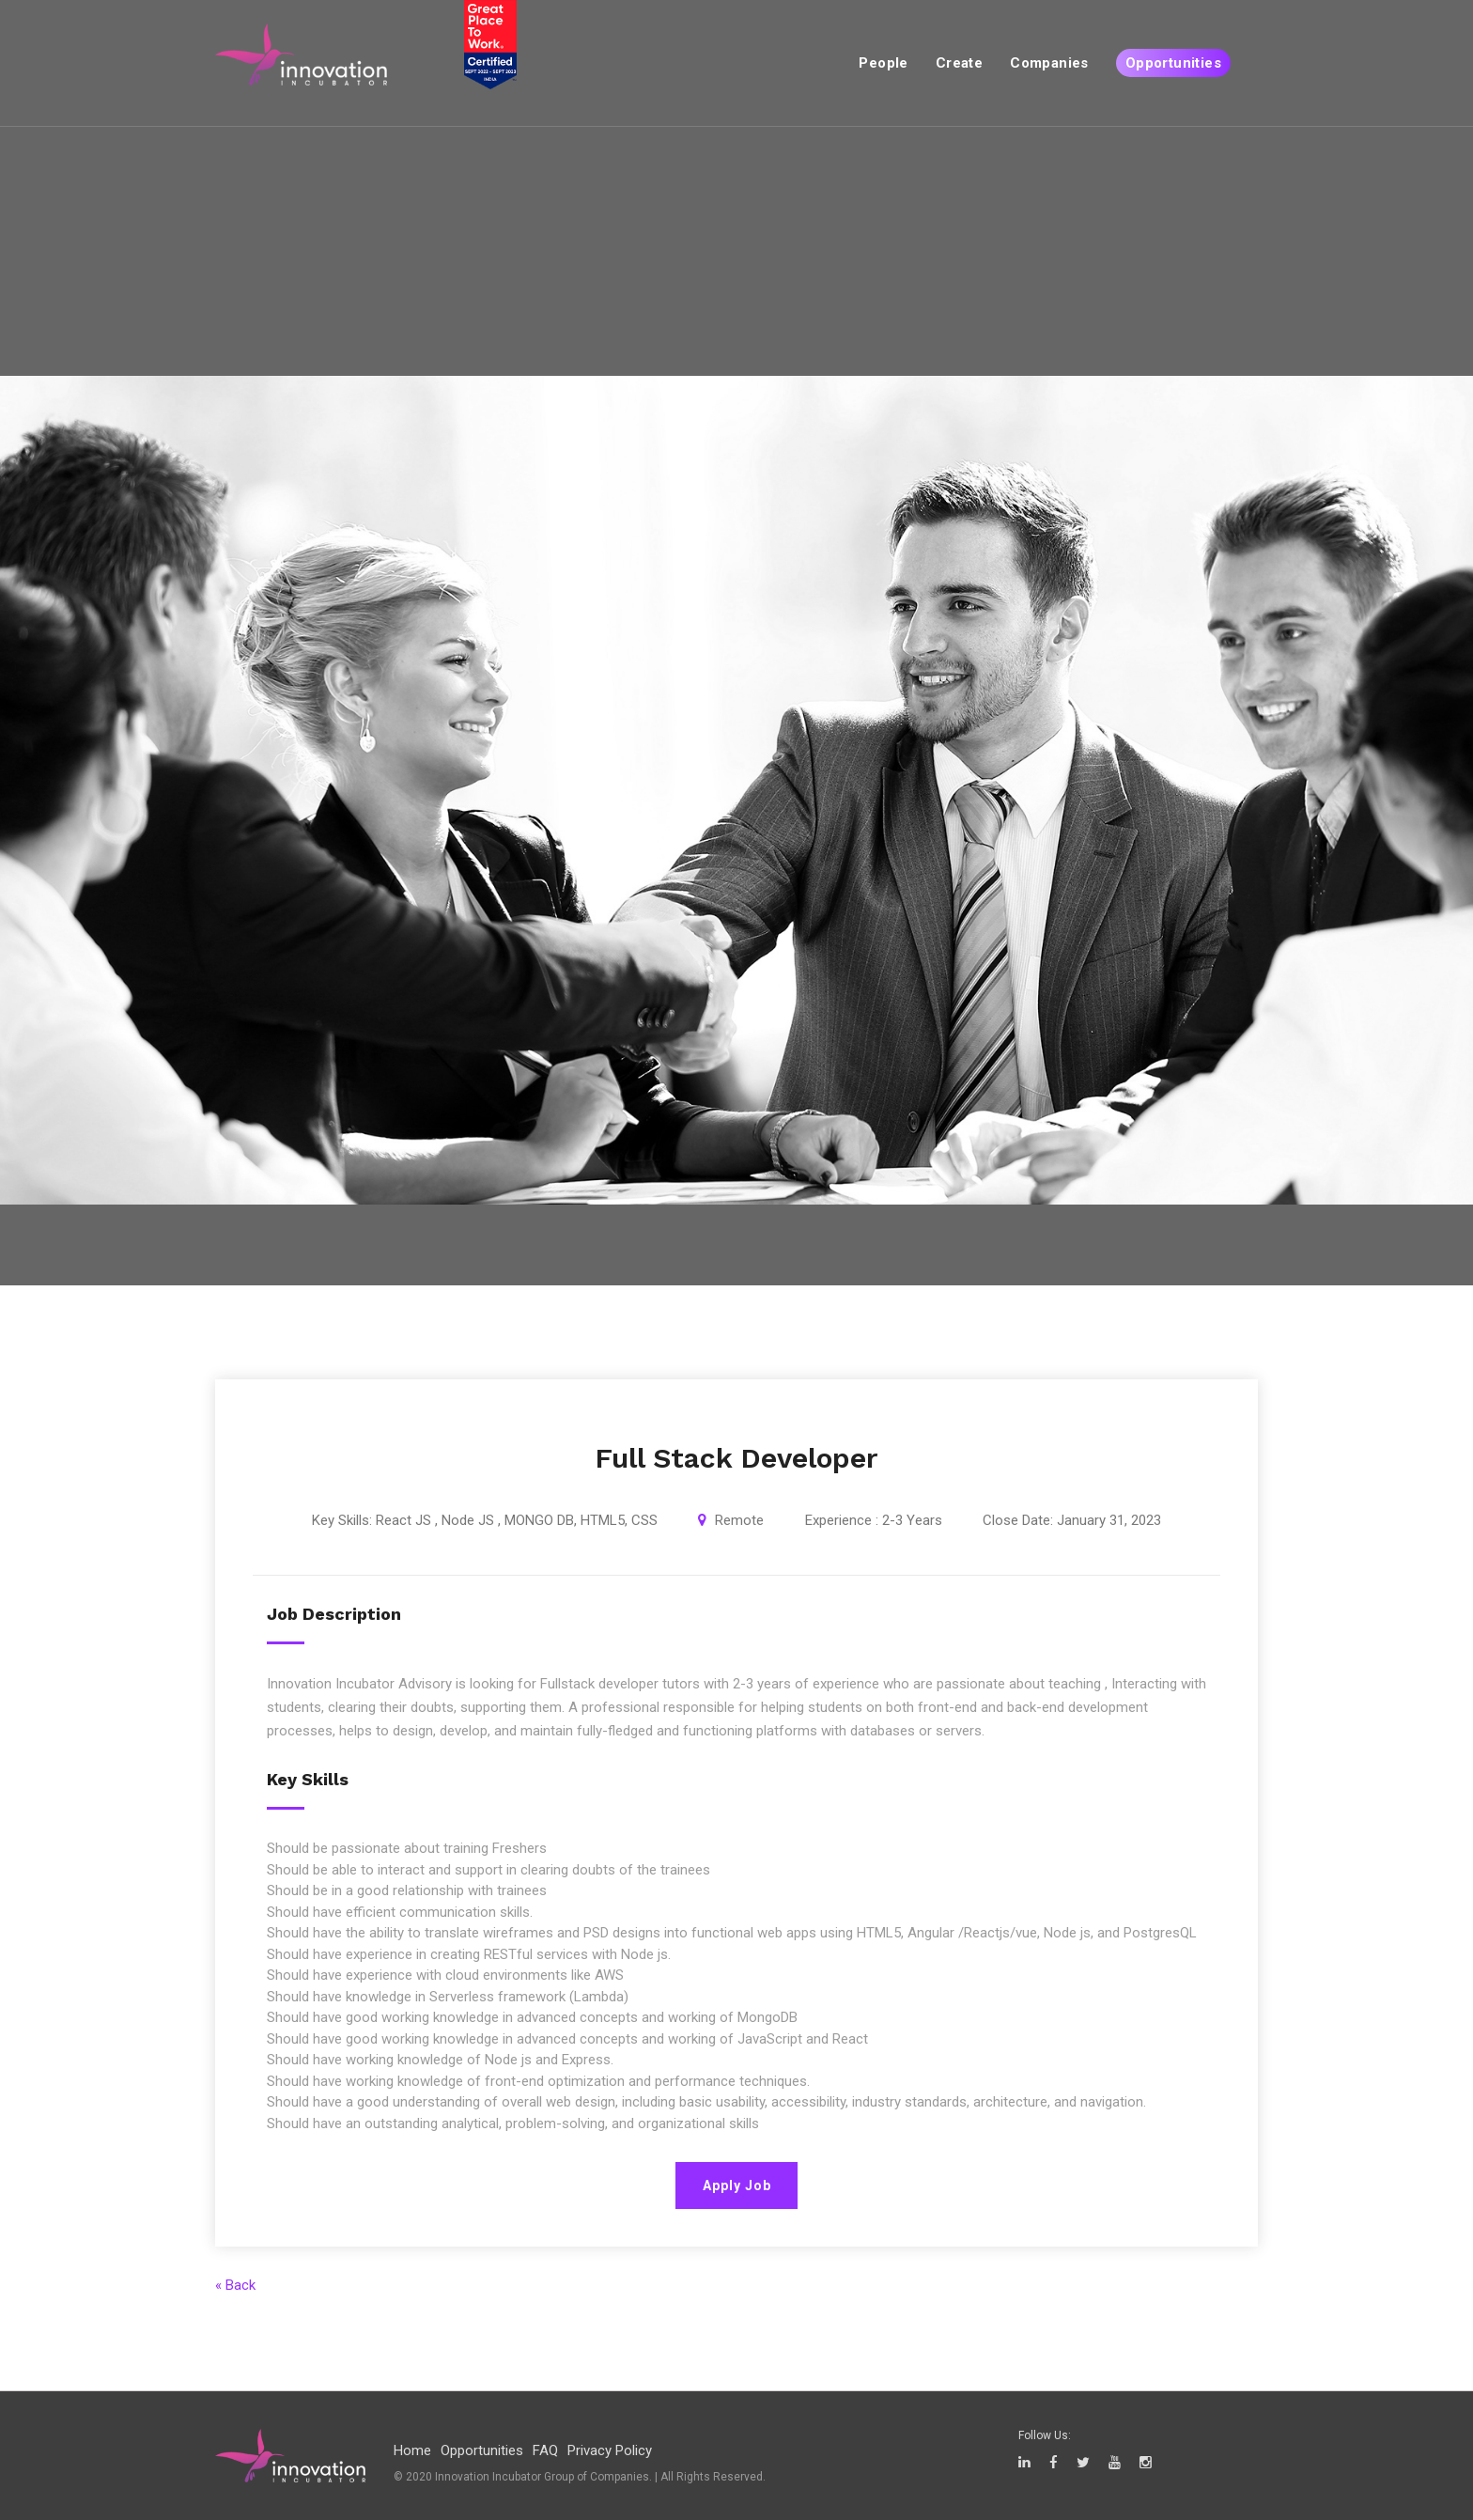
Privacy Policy (609, 2450)
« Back (235, 2285)
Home (412, 2450)
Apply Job (737, 2185)
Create (959, 62)
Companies (1049, 62)
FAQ (545, 2450)
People (883, 62)
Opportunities (1173, 62)
